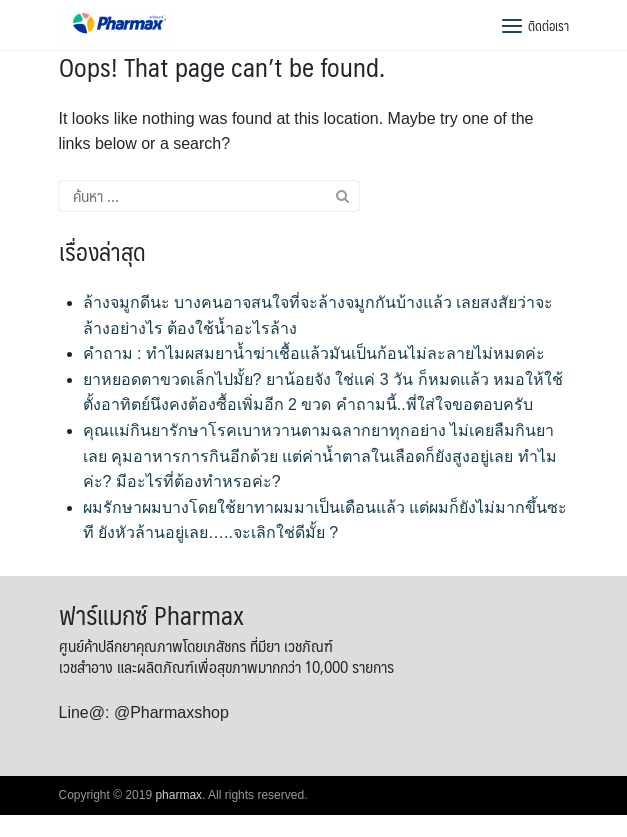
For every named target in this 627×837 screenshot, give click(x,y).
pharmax (178, 795)
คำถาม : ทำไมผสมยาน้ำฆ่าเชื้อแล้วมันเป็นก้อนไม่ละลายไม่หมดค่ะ (314, 353)
